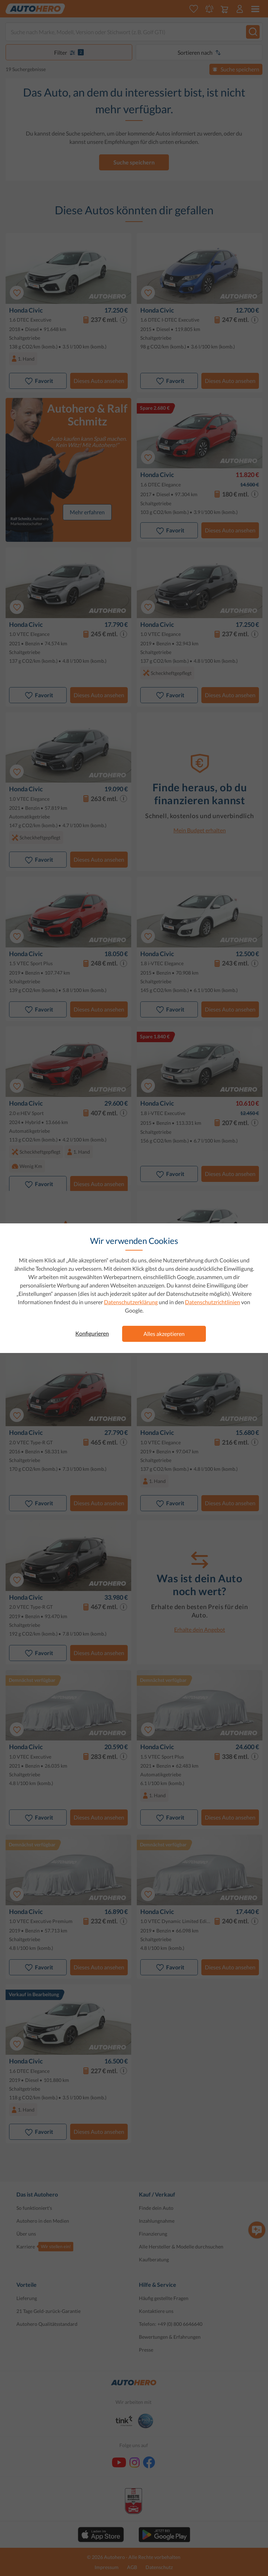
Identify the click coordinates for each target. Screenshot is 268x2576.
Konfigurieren (92, 1333)
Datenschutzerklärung (131, 1302)
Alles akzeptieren (164, 1333)
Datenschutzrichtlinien (212, 1302)
